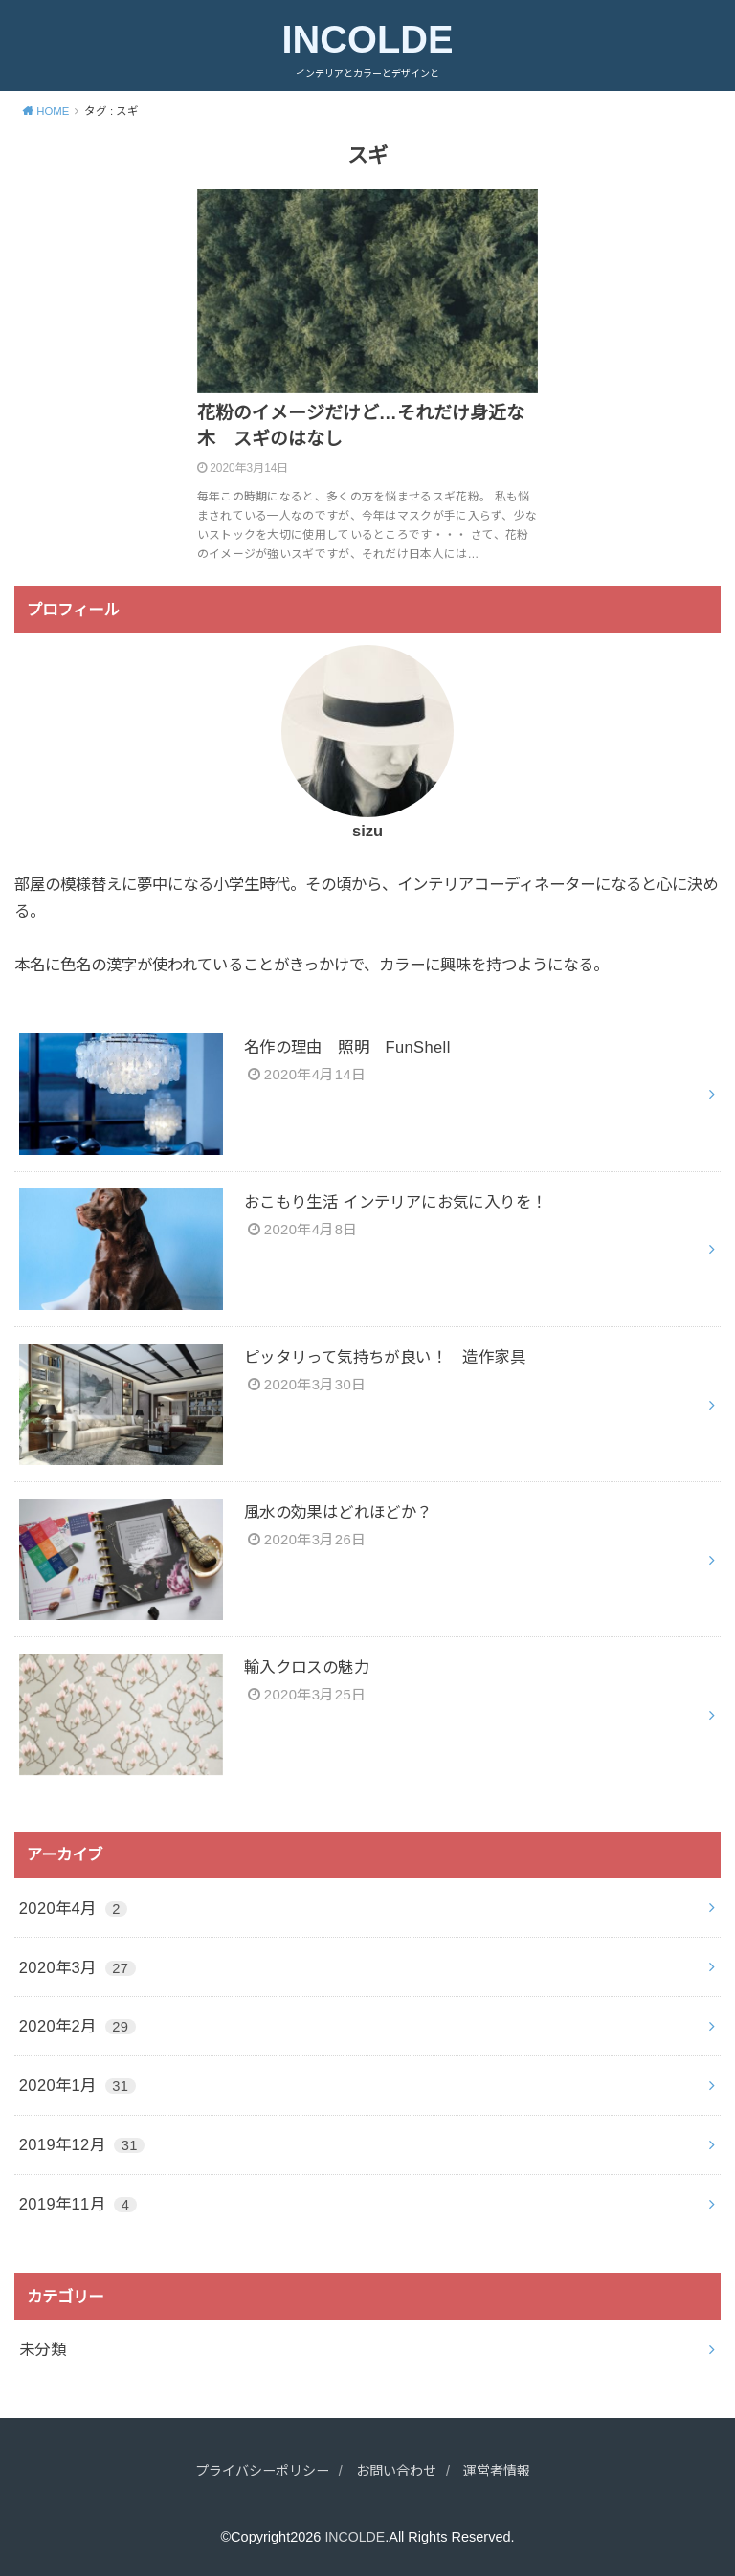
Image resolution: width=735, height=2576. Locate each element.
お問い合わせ (398, 2470)
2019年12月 (82, 2144)
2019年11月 (78, 2203)
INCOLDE (367, 39)
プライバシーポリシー (256, 2470)
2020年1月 (77, 2085)
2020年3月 (77, 1967)
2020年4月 (73, 1908)
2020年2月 (77, 2025)
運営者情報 (505, 2470)
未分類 (42, 2349)
